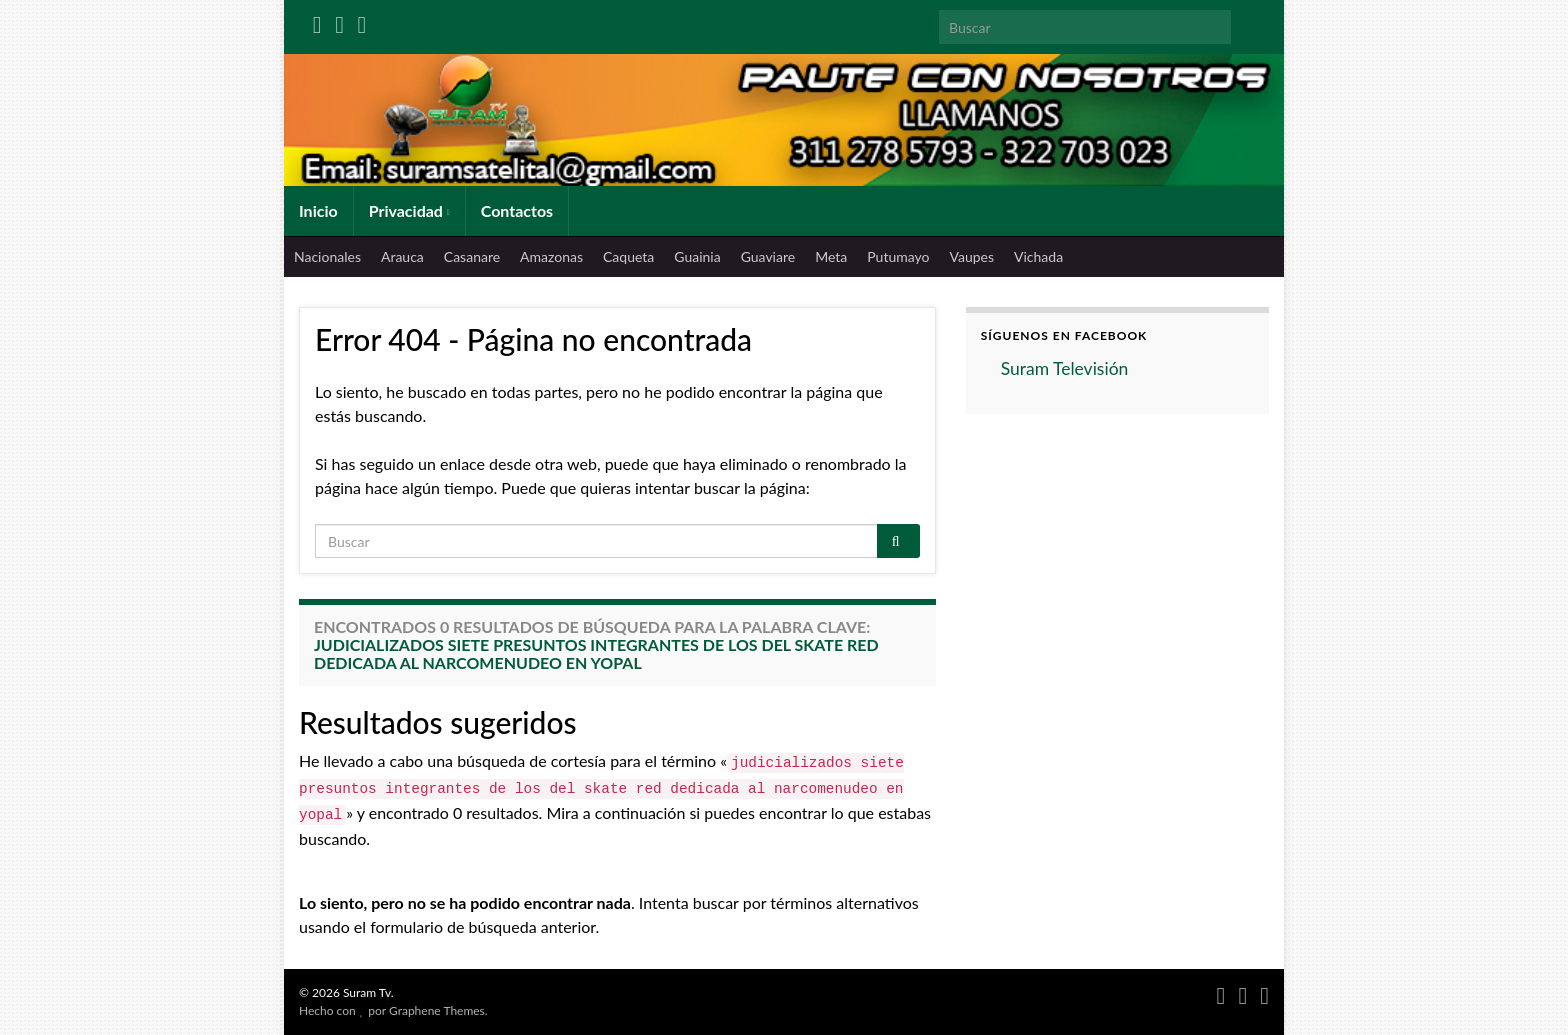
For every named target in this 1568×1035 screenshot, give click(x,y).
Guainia (697, 256)
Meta (831, 256)
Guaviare (768, 256)
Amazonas (551, 256)
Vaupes (971, 256)
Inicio (318, 210)
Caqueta (628, 256)
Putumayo (898, 256)
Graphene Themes (437, 1010)
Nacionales (327, 256)
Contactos (517, 210)
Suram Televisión (1065, 368)
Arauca (402, 256)
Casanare (472, 256)
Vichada (1038, 256)
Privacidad (409, 210)
